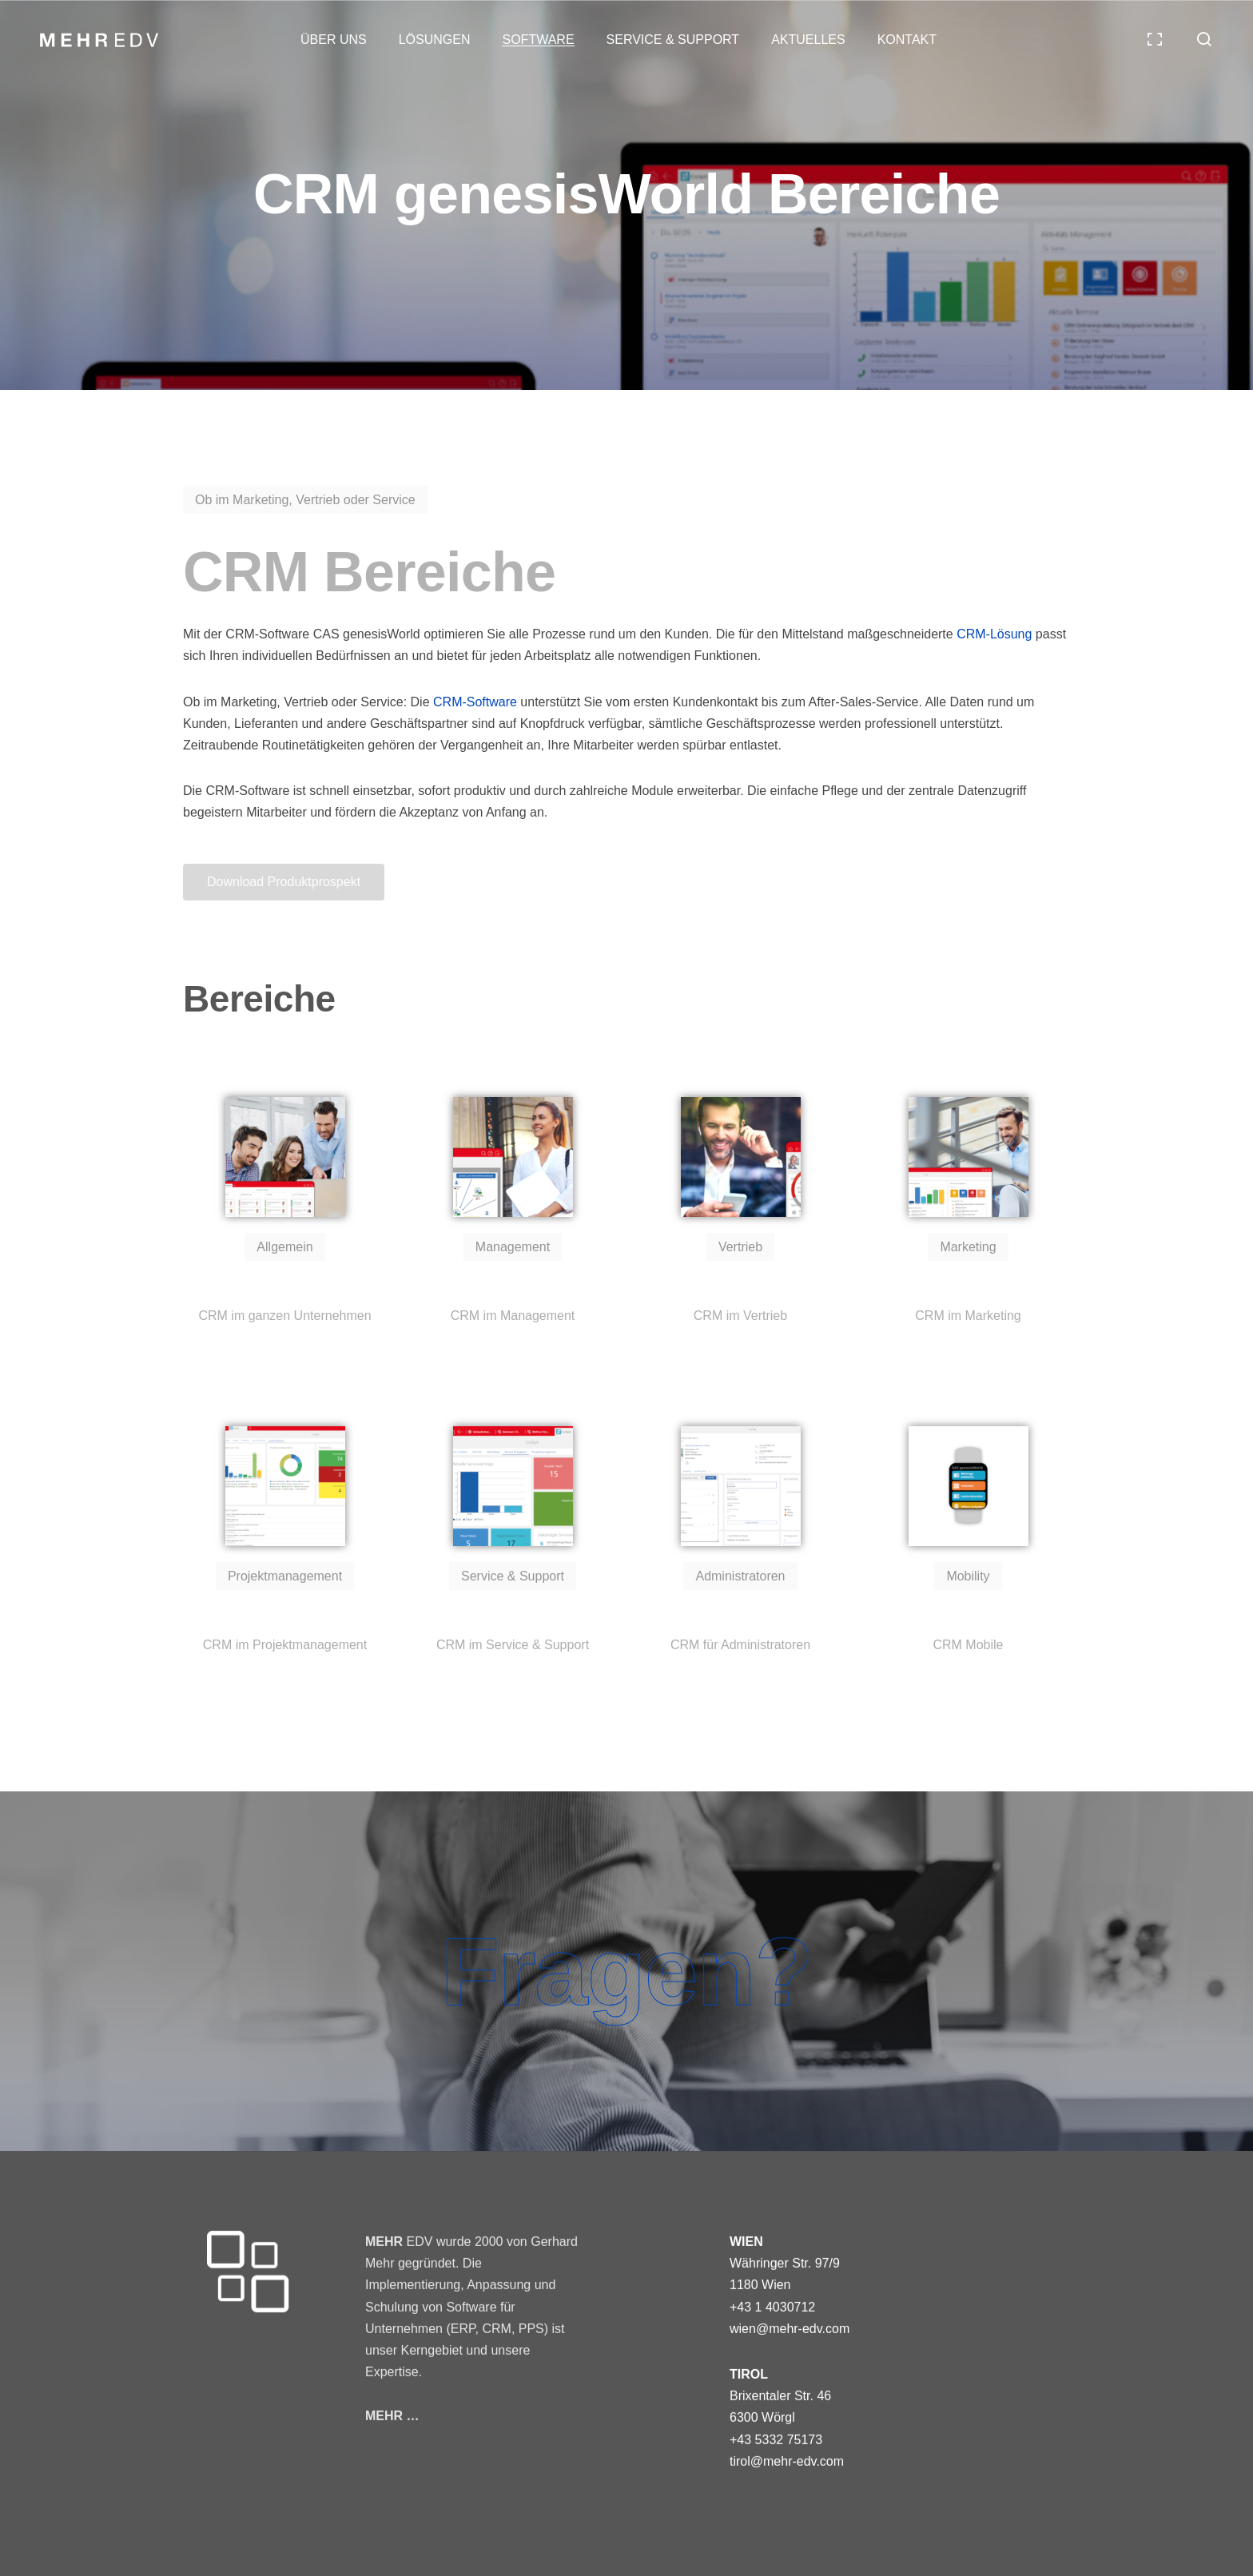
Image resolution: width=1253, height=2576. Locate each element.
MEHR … (392, 2416)
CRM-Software (475, 702)
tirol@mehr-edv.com (787, 2461)
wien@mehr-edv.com (789, 2328)
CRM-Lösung (994, 634)
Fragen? (627, 1971)
